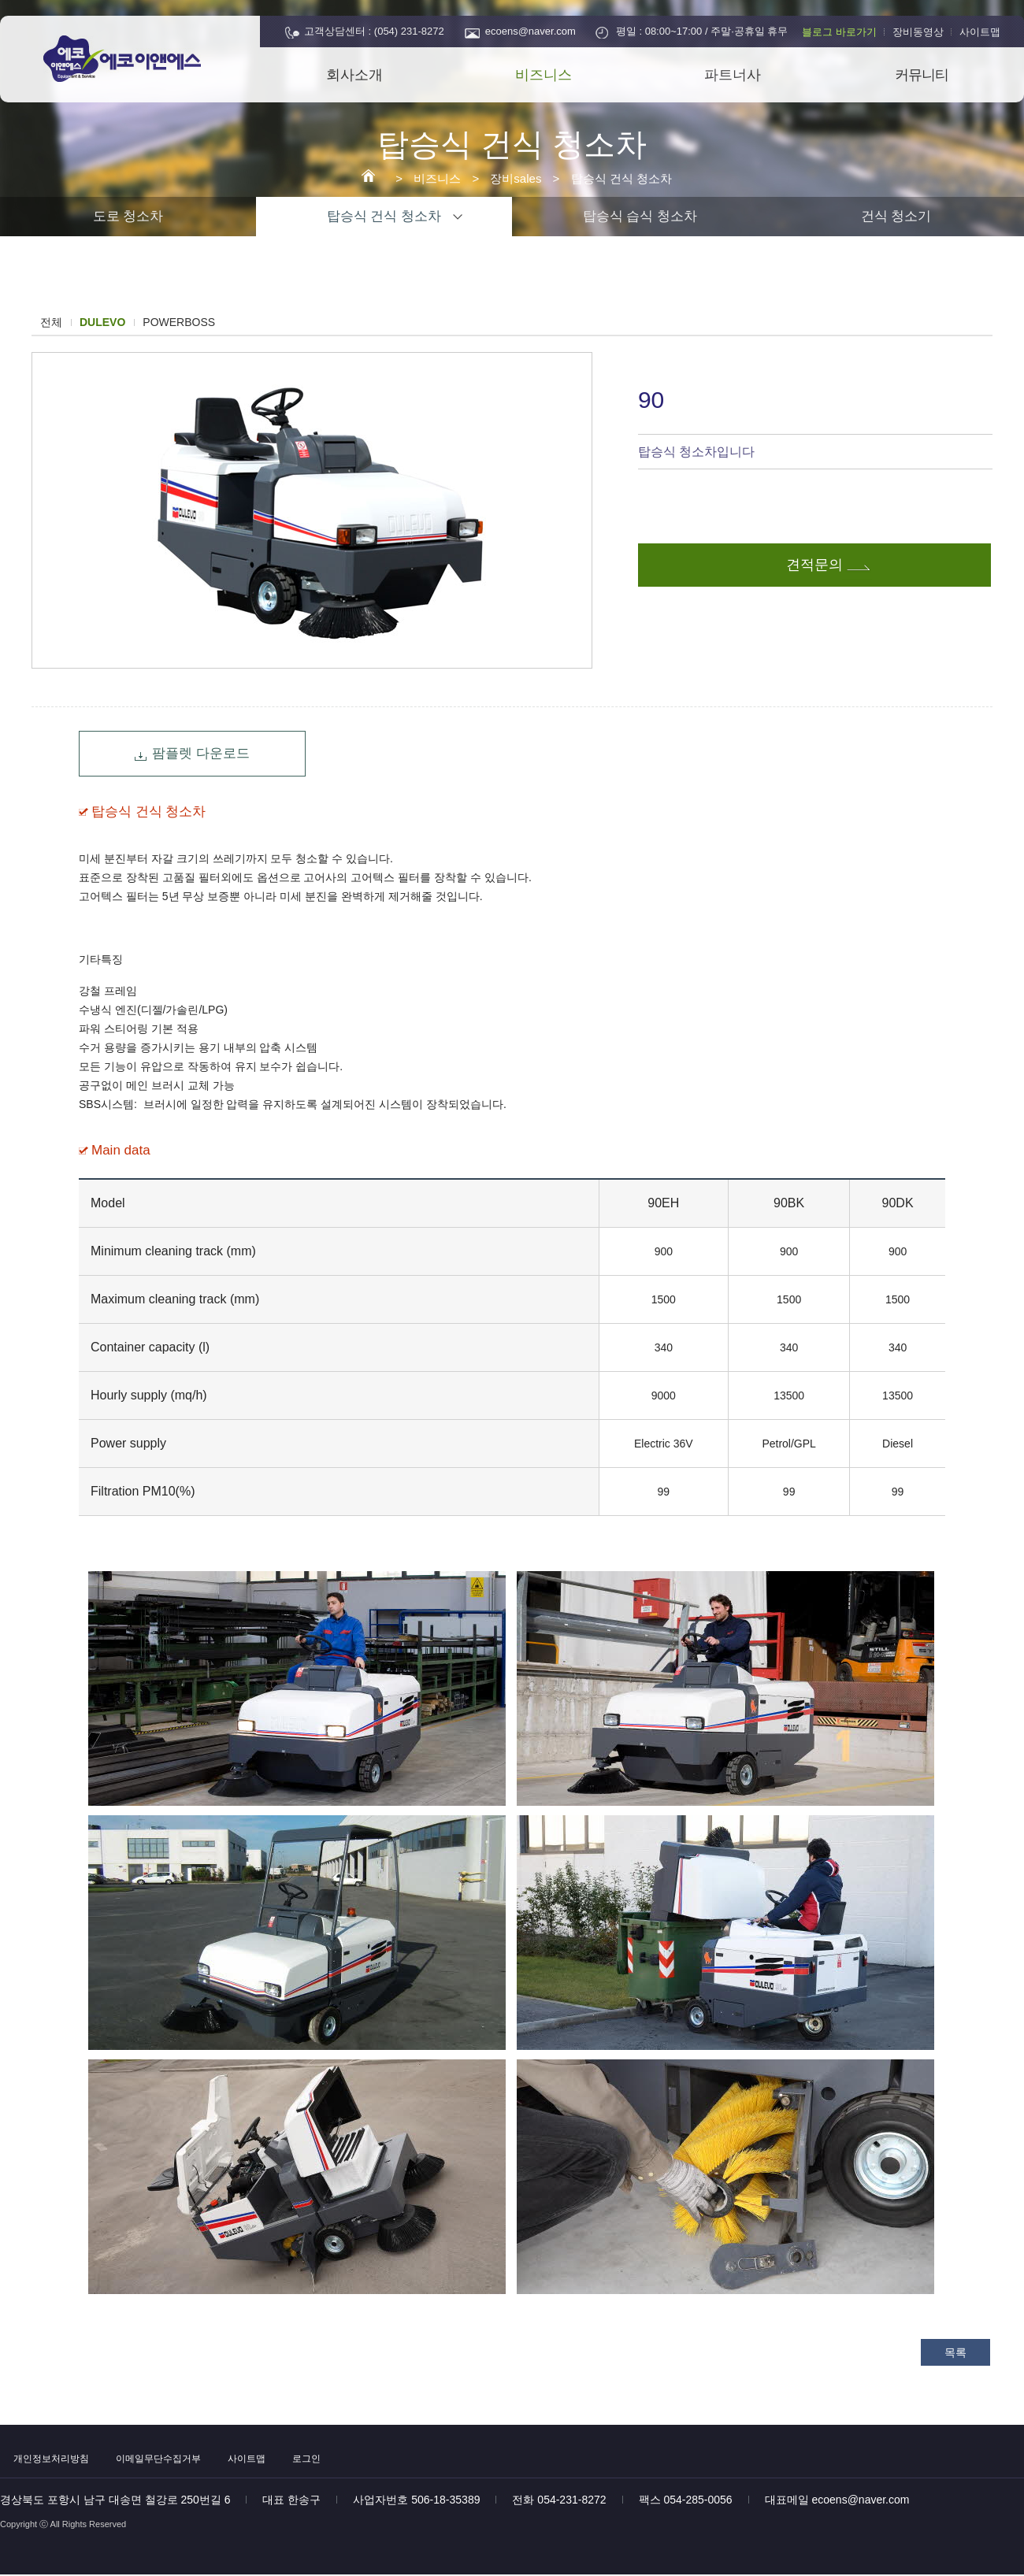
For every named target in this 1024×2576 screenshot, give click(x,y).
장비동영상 (918, 32)
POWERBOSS (179, 322)
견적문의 (814, 565)
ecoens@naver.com (530, 31)
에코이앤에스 (137, 61)
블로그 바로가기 (839, 32)
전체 (51, 322)
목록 (955, 2352)
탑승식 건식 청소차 (621, 178)
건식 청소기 (896, 216)
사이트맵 (979, 32)
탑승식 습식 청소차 (640, 216)
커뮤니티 (921, 75)
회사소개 (354, 75)
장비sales (515, 178)
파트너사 (732, 75)
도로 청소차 (128, 216)
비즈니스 (543, 75)
